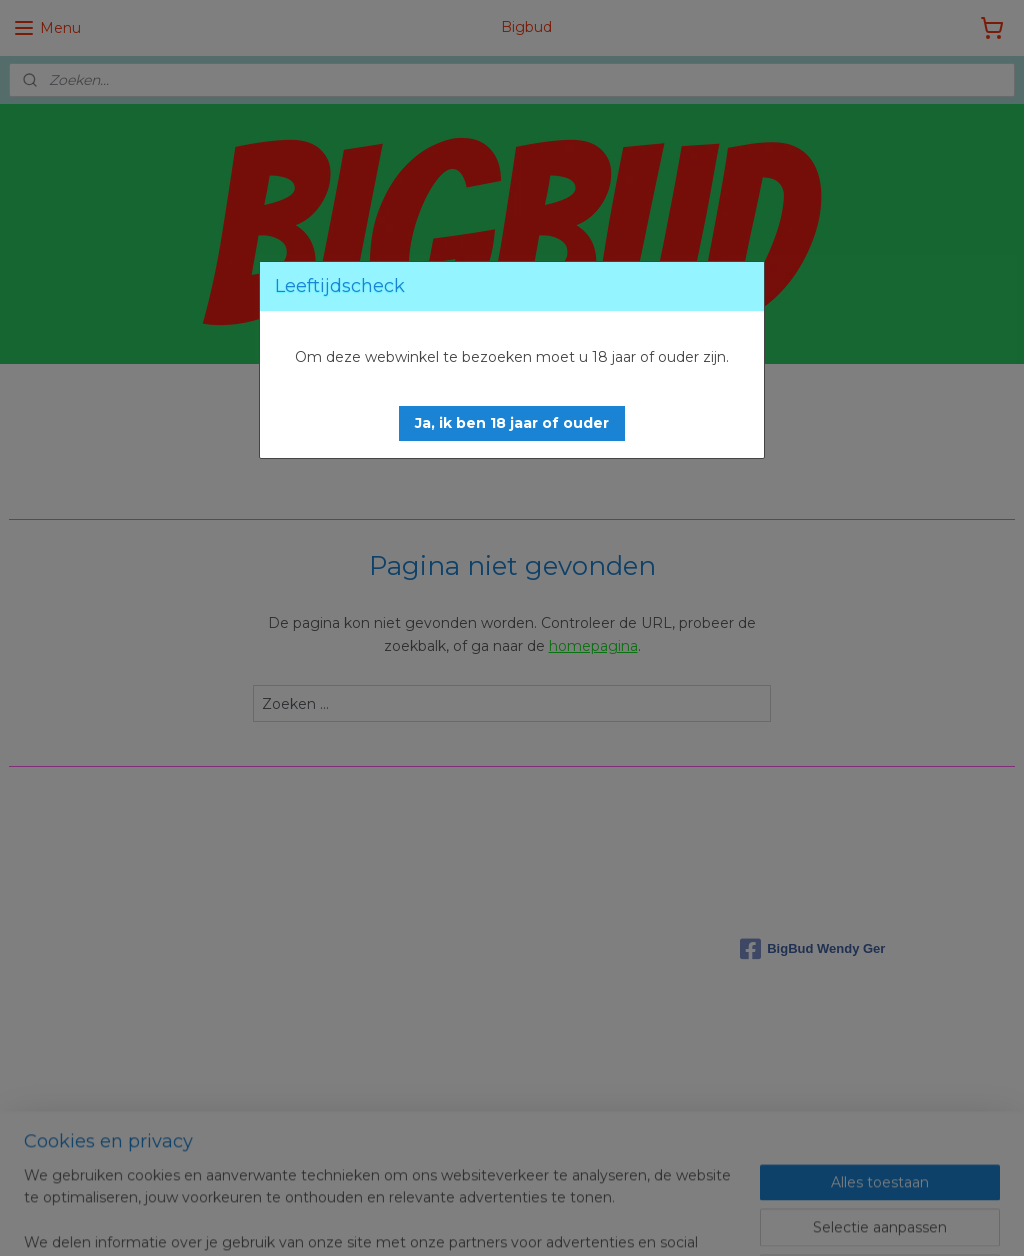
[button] (512, 423)
